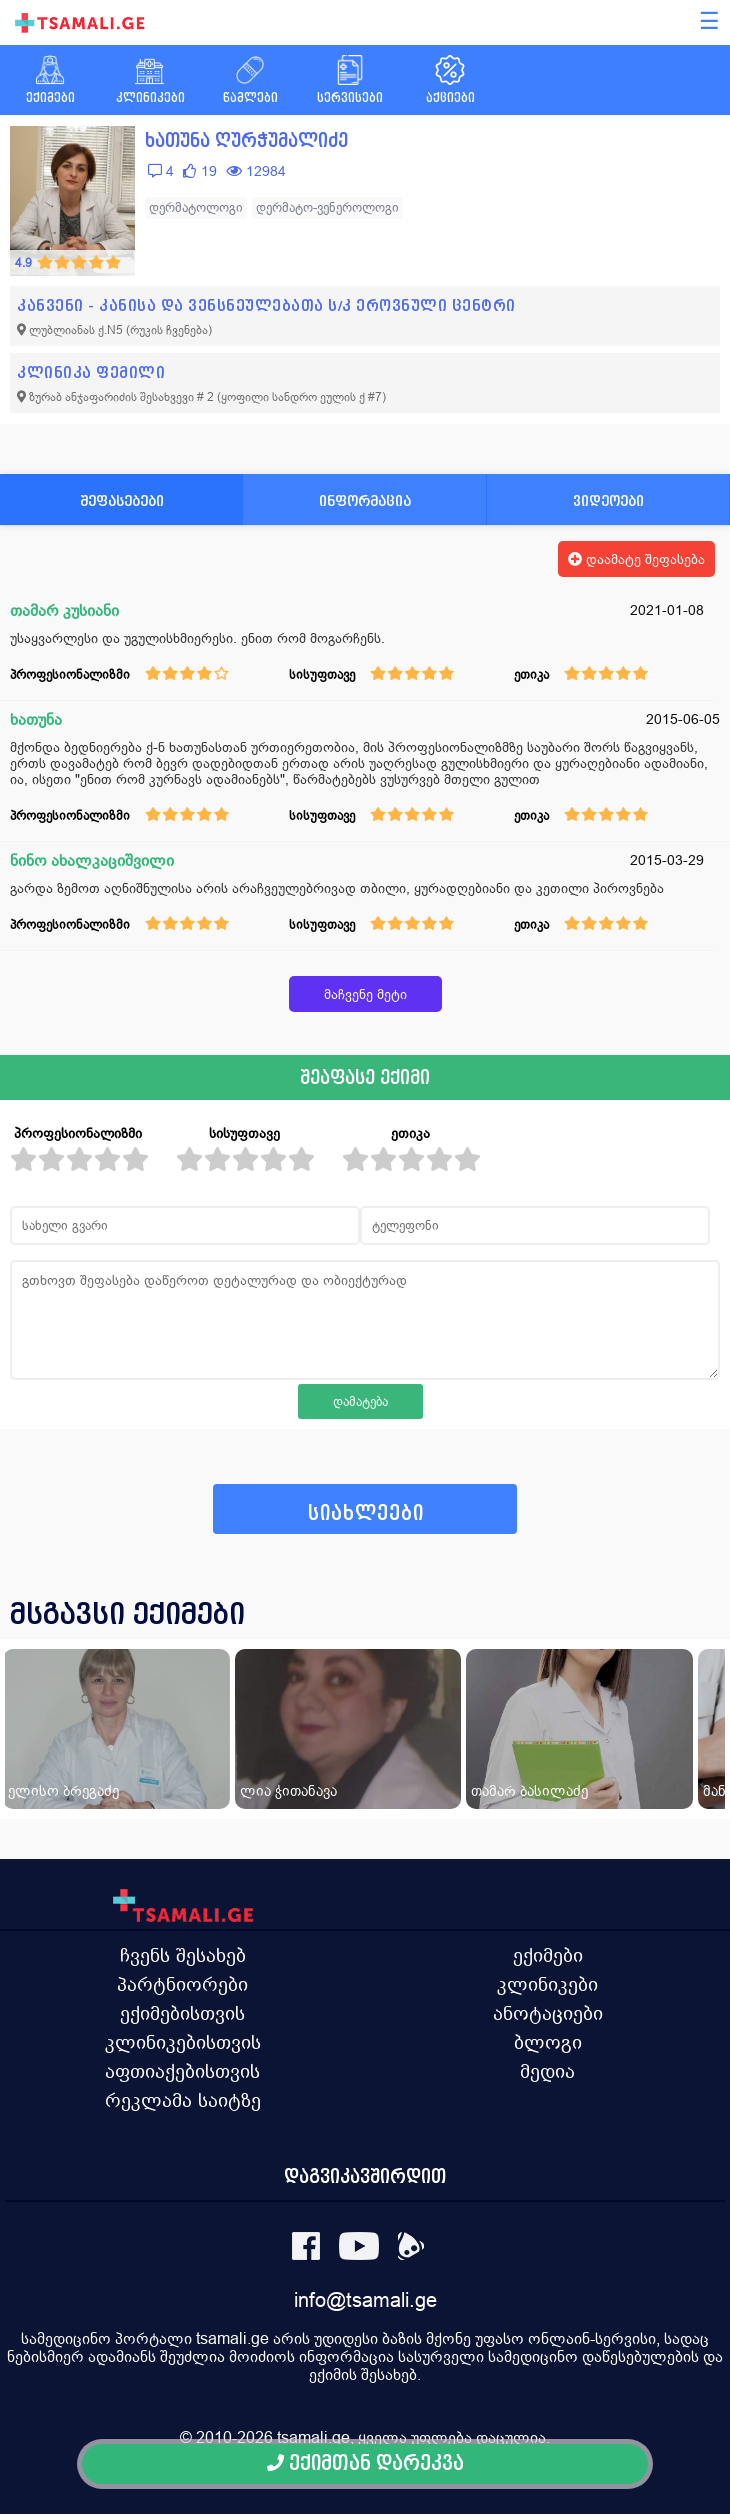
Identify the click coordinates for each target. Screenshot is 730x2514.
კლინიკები (547, 1984)
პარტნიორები (182, 1984)
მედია (547, 2071)
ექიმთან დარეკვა (365, 2463)
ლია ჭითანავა (288, 1790)
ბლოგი (548, 2042)
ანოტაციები (548, 2013)
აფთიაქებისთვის (182, 2071)
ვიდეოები (608, 500)
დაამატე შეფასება (636, 559)
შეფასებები (122, 500)
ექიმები (548, 1955)
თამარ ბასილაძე (529, 1790)
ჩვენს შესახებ (183, 1955)
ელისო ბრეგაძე (63, 1790)
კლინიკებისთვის (183, 2042)
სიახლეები (366, 1513)
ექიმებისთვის (182, 2013)
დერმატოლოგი (196, 207)
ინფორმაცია (365, 500)
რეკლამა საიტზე (183, 2100)
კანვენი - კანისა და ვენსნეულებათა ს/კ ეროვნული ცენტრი (266, 305)
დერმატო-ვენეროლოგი (327, 207)
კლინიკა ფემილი (91, 372)
